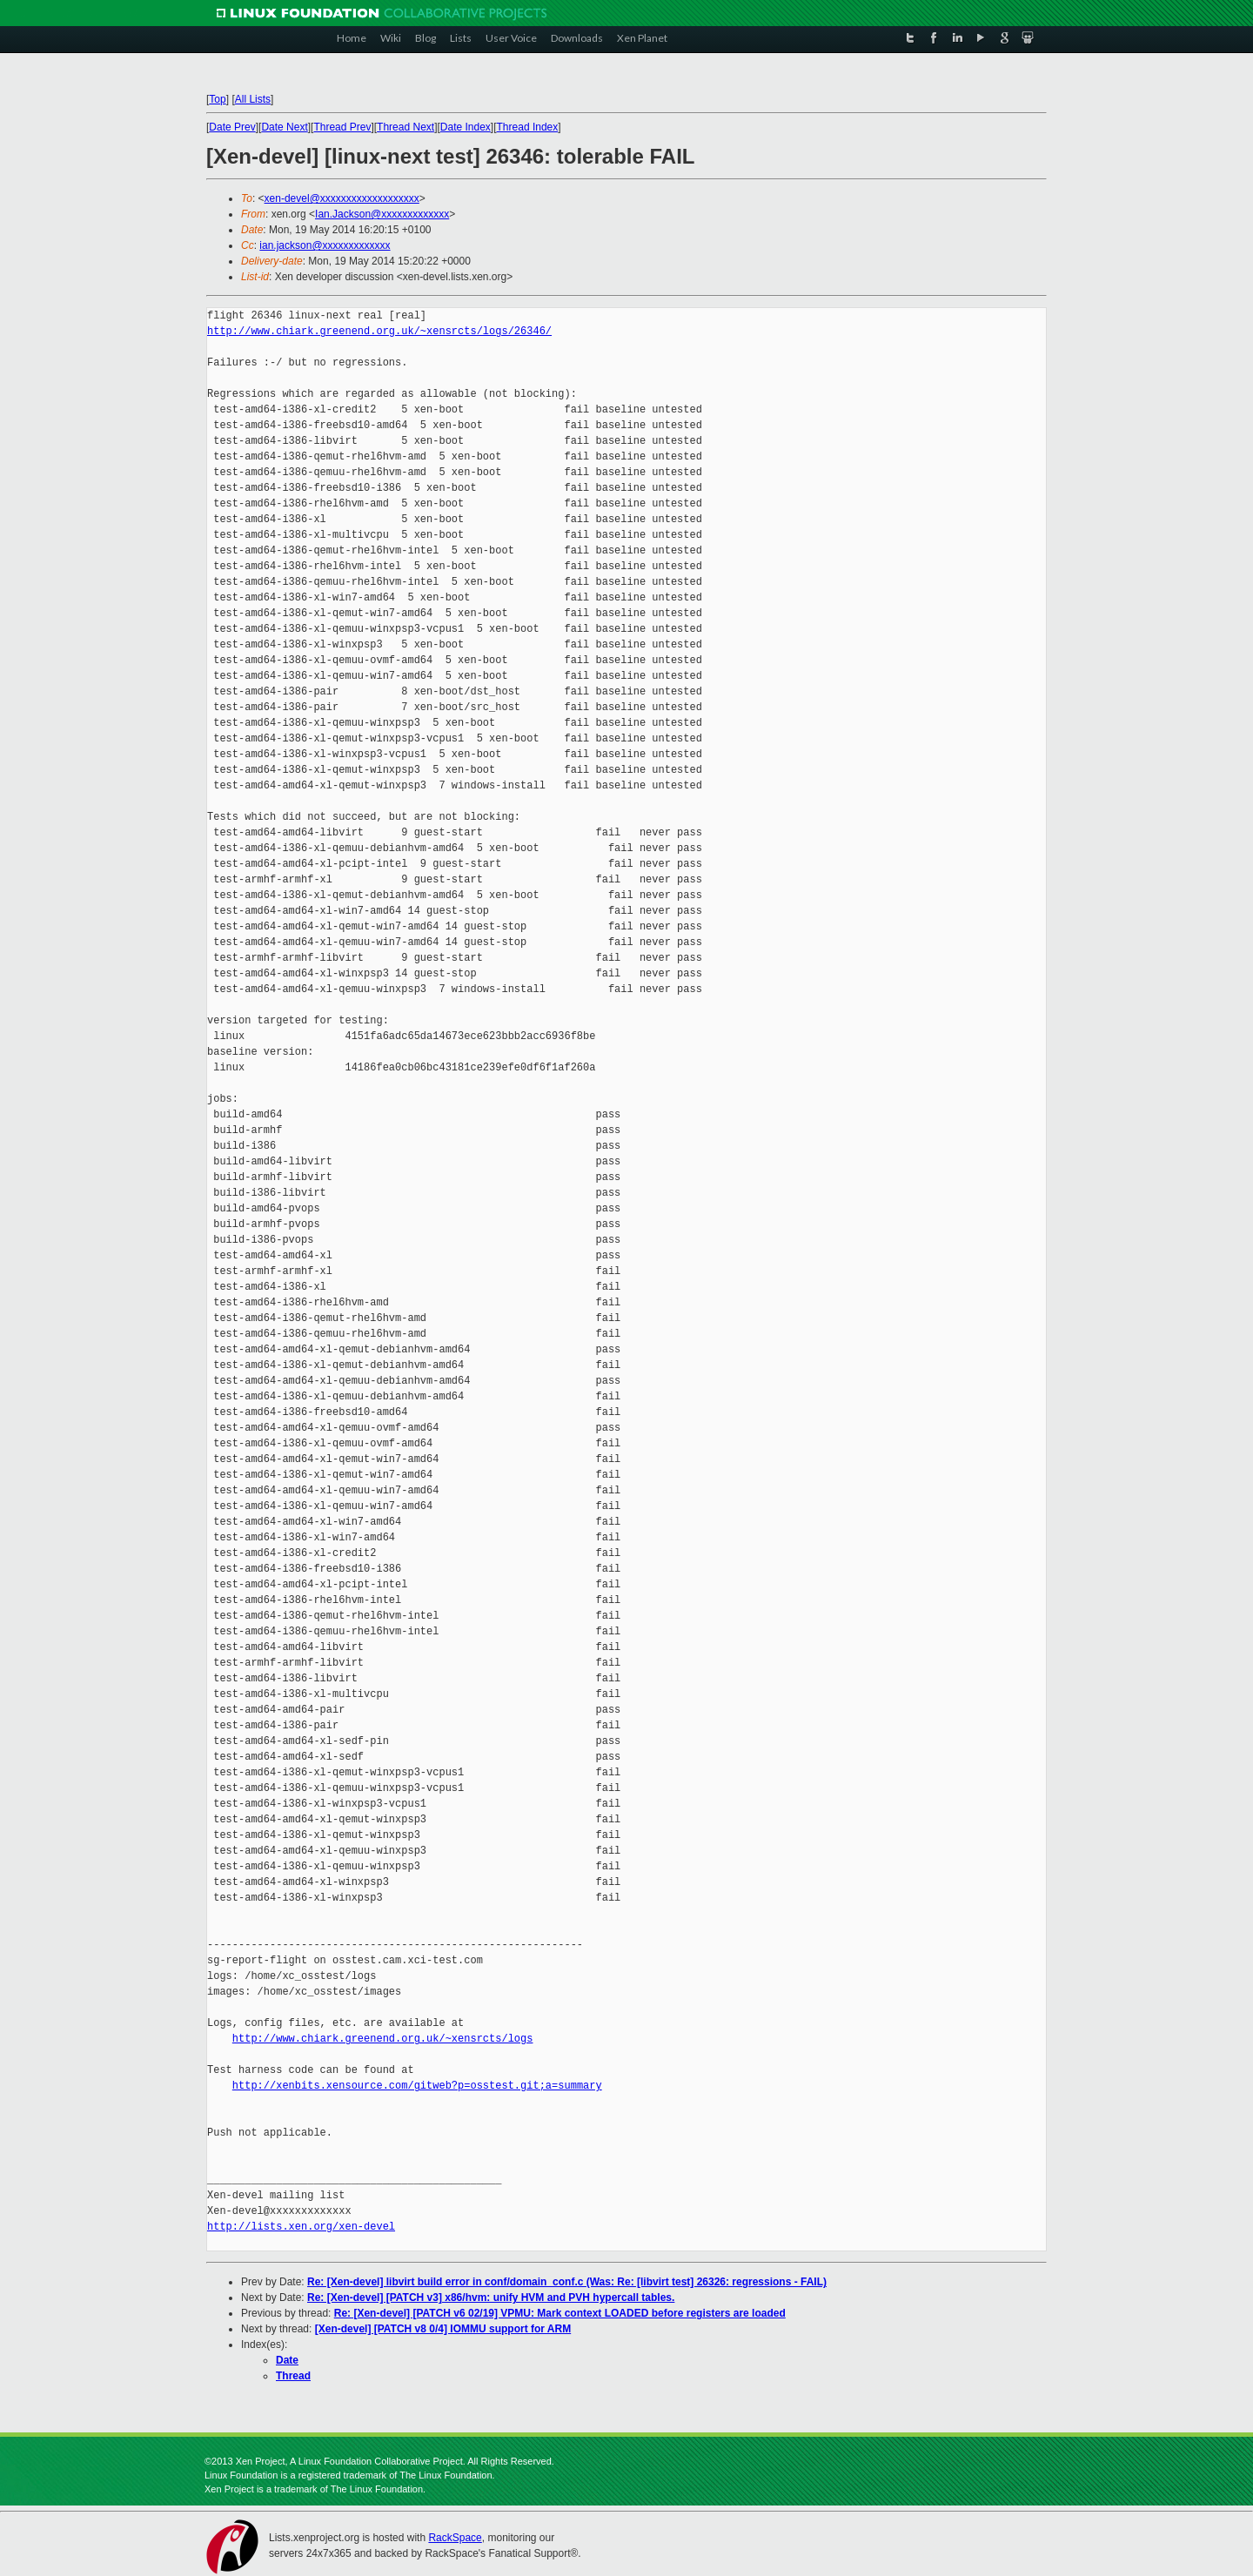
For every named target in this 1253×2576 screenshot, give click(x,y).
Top (217, 99)
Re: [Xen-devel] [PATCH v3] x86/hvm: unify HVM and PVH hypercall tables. (490, 2297)
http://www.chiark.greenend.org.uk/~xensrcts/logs (382, 2038)
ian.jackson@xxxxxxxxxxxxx (324, 245)
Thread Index (528, 127)
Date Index (465, 127)
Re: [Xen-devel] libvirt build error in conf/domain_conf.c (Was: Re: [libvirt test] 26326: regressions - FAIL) (567, 2282)
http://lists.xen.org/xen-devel (301, 2226)
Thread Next (405, 127)
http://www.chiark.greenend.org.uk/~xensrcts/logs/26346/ (379, 331)
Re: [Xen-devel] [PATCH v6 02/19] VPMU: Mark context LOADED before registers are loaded (560, 2313)
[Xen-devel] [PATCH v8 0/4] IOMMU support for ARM (443, 2329)
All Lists (253, 99)
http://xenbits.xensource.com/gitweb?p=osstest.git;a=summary (417, 2085)
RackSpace (454, 2538)
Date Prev (232, 127)
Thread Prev (342, 127)
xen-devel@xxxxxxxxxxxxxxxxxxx (342, 198)
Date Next (284, 127)
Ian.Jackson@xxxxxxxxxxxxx (382, 214)
